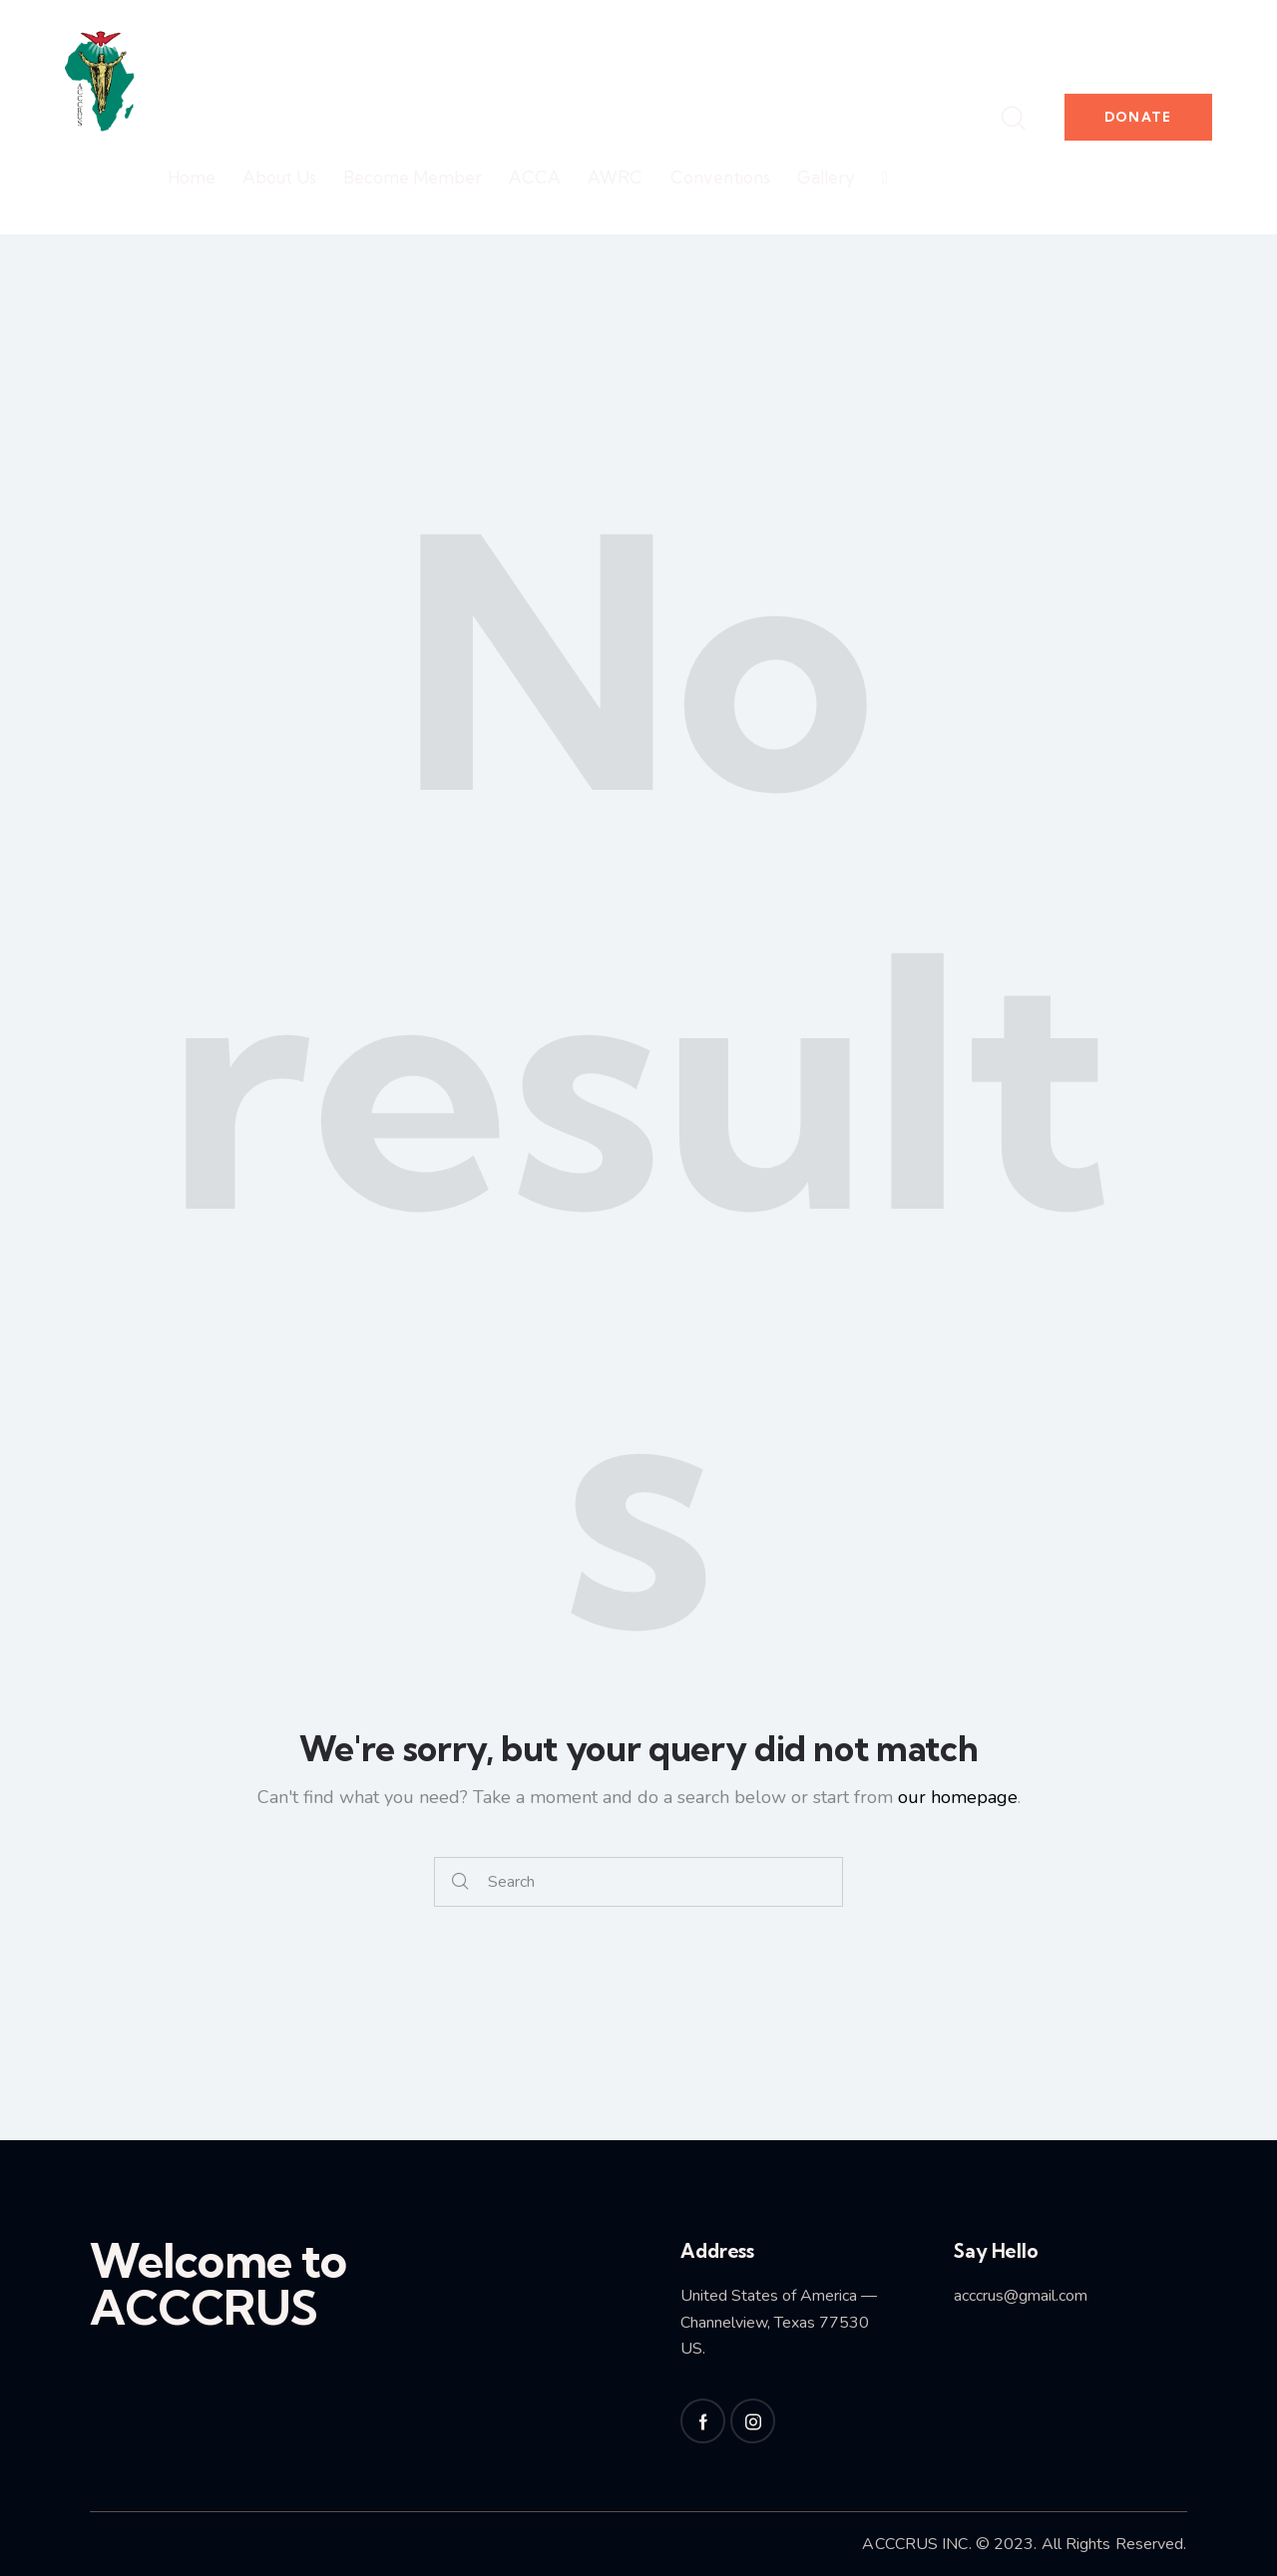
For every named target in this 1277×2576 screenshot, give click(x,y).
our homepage (958, 1797)
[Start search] (461, 1882)
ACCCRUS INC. (916, 2544)
